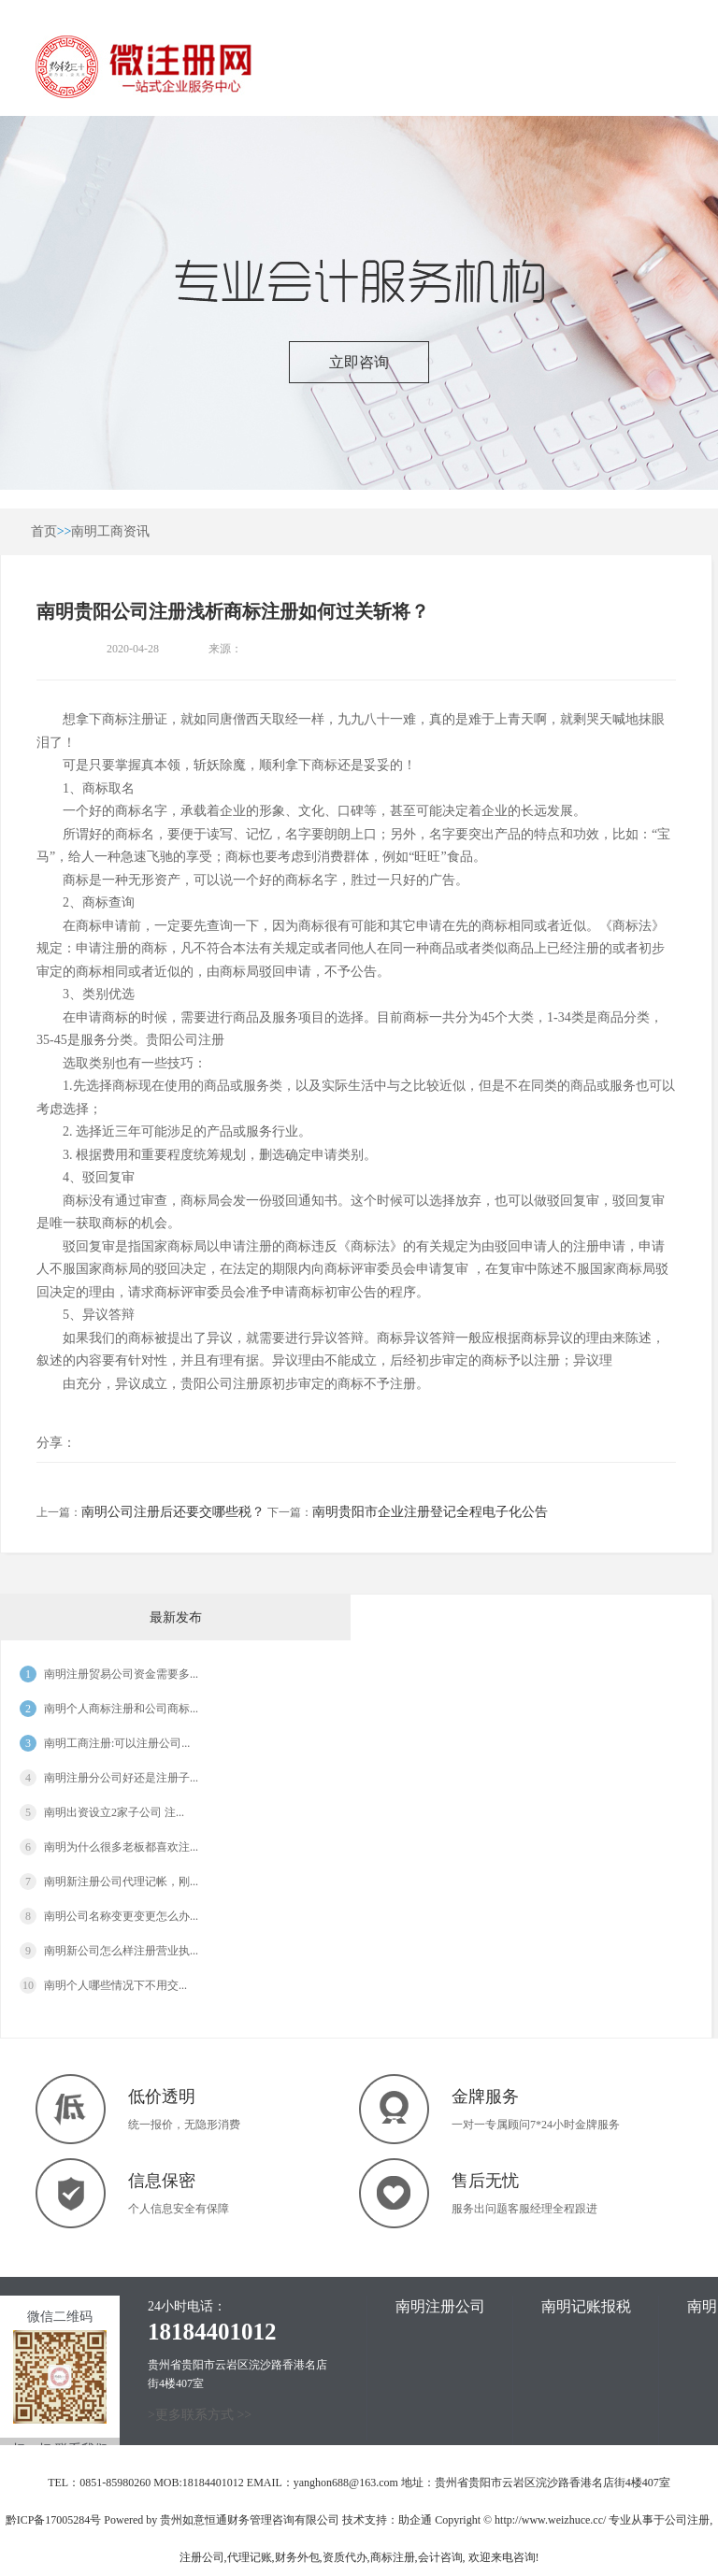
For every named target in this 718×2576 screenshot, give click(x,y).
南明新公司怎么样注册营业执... (121, 1950)
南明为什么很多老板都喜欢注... (121, 1846)
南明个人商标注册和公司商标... (121, 1708)
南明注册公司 (440, 2306)
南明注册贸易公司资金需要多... (121, 1674)
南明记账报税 (586, 2306)
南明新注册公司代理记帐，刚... (121, 1881)
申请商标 (102, 1017)
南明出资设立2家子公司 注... (114, 1812)
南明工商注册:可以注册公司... (117, 1743)
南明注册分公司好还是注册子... (121, 1777)
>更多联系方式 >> (199, 2415)
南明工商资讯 (110, 531)
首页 (44, 531)
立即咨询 (359, 362)
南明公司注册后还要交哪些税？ (173, 1512)
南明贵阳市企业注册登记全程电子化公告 (430, 1512)
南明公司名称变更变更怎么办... (121, 1916)
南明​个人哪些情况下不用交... (115, 1985)
